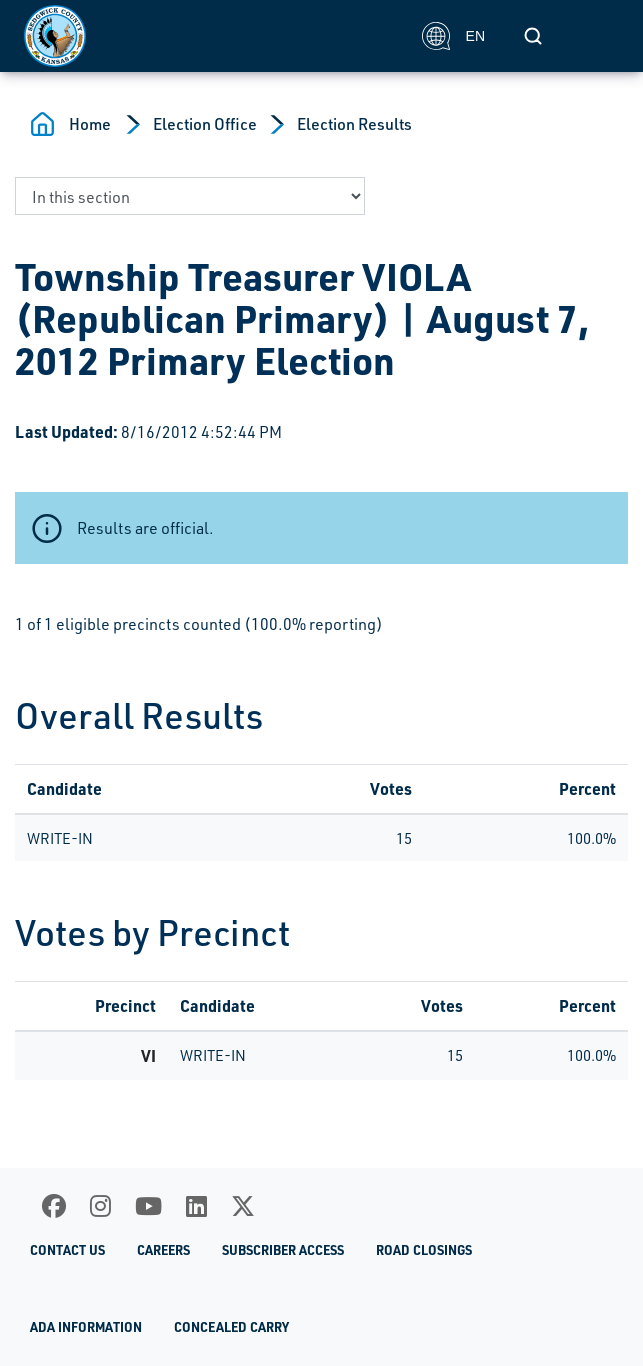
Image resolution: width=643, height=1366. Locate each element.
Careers (163, 1250)
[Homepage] (212, 36)
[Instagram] (100, 1206)
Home (90, 124)
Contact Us (67, 1250)
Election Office (205, 124)
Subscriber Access (283, 1250)
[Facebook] (54, 1206)
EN (453, 36)
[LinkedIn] (196, 1206)
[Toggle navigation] (597, 36)
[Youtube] (148, 1206)
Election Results (354, 124)
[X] (243, 1206)
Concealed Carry (231, 1327)
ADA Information (86, 1327)
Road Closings (424, 1250)
